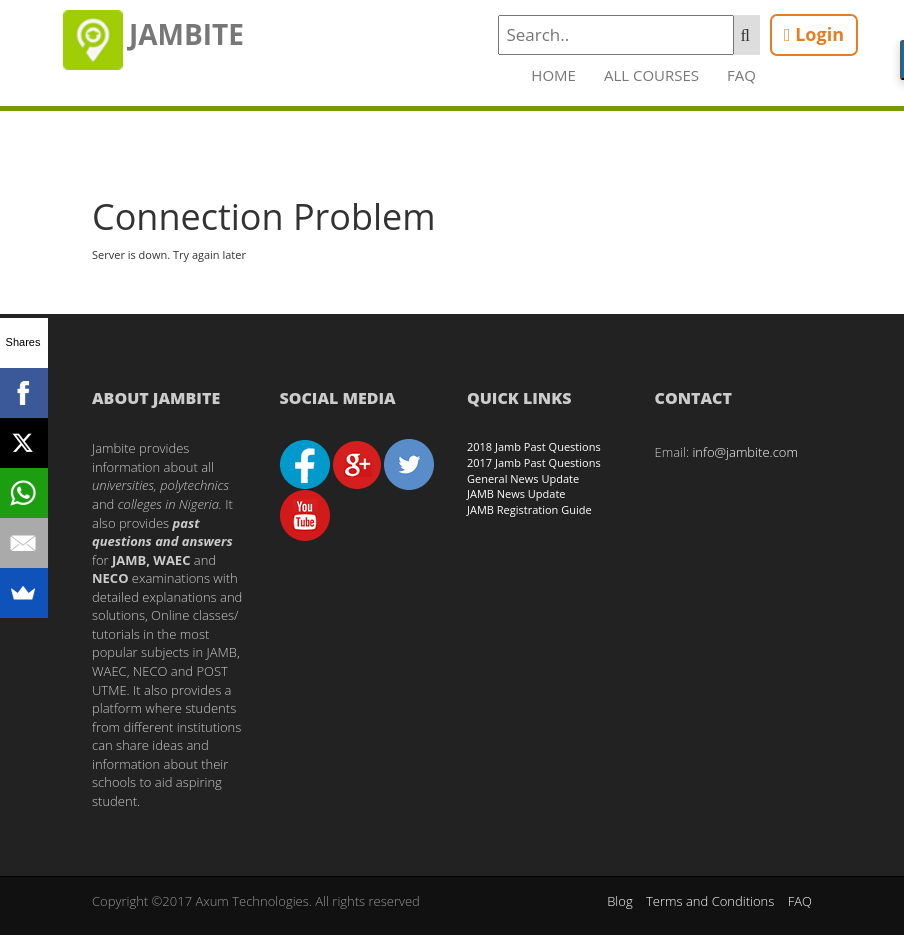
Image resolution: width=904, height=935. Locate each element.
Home (553, 75)
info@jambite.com (745, 452)
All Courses (651, 75)
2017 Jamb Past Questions (534, 462)
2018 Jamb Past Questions (534, 446)
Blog (619, 901)
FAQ (741, 75)
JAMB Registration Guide (529, 509)
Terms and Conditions (710, 901)
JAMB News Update (516, 493)
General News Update (523, 478)
